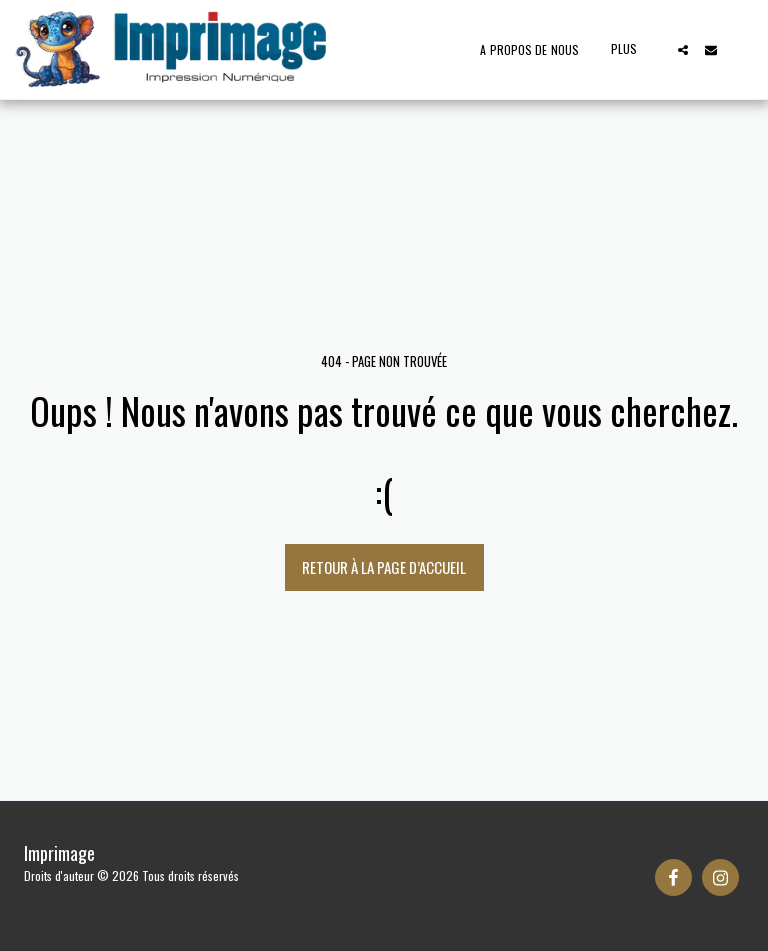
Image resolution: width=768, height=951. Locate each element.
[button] (683, 50)
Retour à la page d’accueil (384, 567)
